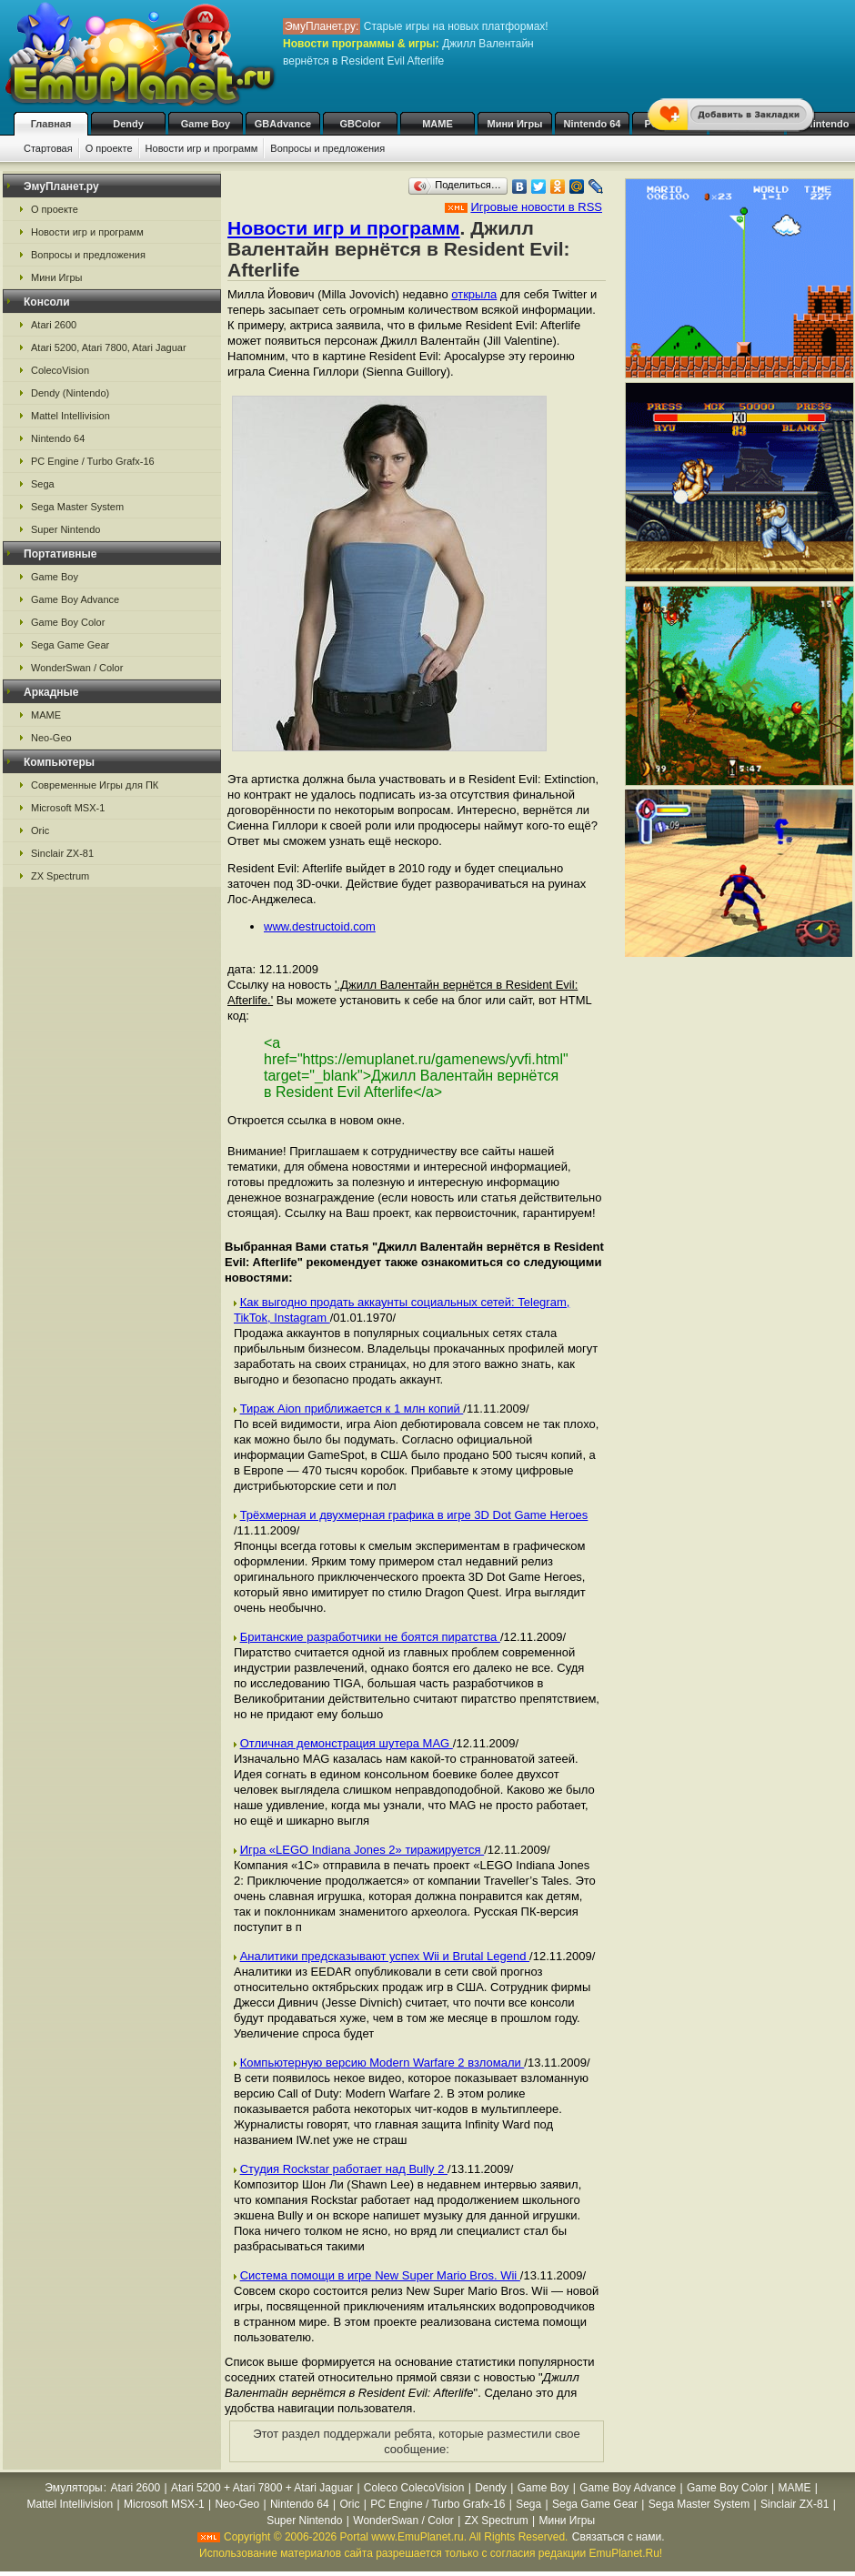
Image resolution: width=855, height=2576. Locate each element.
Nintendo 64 (592, 123)
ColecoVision (60, 370)
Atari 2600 (53, 324)
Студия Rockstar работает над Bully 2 (344, 2169)
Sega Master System (77, 506)
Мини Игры (515, 123)
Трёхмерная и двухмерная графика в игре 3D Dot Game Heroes (414, 1515)
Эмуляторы (73, 2487)
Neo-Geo (51, 737)
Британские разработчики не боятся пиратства (370, 1637)
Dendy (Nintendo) (70, 392)
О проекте (109, 148)
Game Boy (205, 123)
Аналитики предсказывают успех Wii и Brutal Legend (384, 1956)
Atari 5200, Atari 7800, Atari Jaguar (108, 347)
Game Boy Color (68, 622)
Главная (51, 123)
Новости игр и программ (202, 148)
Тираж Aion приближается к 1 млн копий (352, 1408)
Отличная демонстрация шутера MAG (346, 1743)
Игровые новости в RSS (536, 207)
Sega (43, 483)
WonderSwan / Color (77, 667)
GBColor (359, 123)
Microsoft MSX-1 (68, 807)
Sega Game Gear (70, 644)
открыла (474, 294)
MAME (437, 123)
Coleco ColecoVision (414, 2487)
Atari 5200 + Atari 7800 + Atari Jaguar (262, 2487)
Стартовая (48, 148)
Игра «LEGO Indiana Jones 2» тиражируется (362, 1850)
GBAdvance (283, 123)
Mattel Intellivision (70, 415)
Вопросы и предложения (327, 148)
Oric (40, 830)
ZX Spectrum (60, 875)
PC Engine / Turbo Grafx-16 (93, 461)
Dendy (128, 123)
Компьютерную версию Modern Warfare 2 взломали (382, 2062)
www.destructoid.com (320, 926)
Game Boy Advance (75, 599)
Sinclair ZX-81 (62, 853)
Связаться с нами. (618, 2537)
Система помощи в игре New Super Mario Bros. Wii (380, 2275)
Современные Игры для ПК (94, 785)
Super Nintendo (65, 529)
